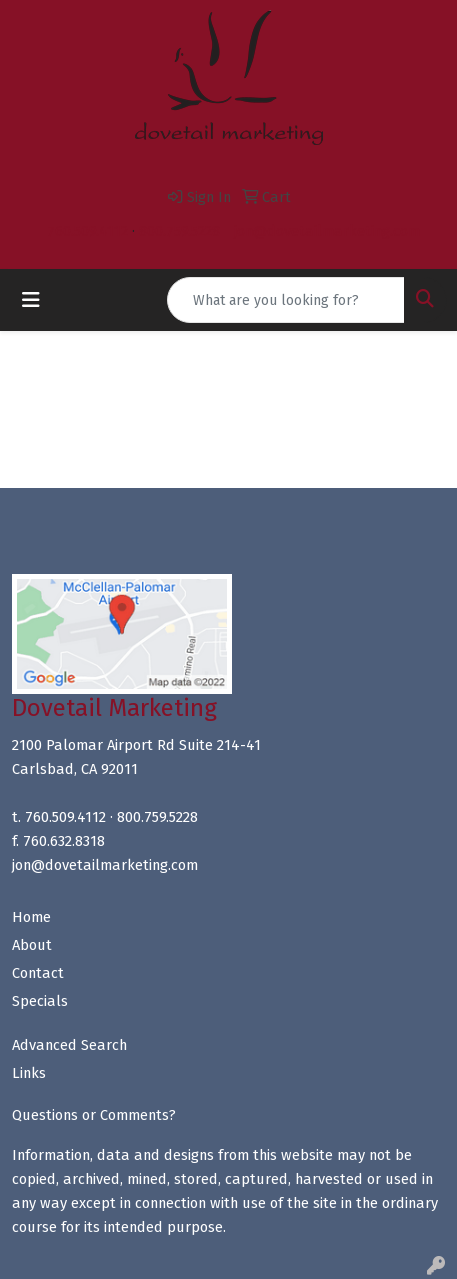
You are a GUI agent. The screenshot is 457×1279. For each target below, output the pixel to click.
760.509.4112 (87, 231)
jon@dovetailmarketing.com (327, 231)
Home (31, 917)
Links (29, 1073)
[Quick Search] (286, 300)
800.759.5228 (179, 231)
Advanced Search (69, 1045)
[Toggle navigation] (31, 300)
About (32, 945)
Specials (40, 1001)
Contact (38, 973)
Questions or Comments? (94, 1115)
